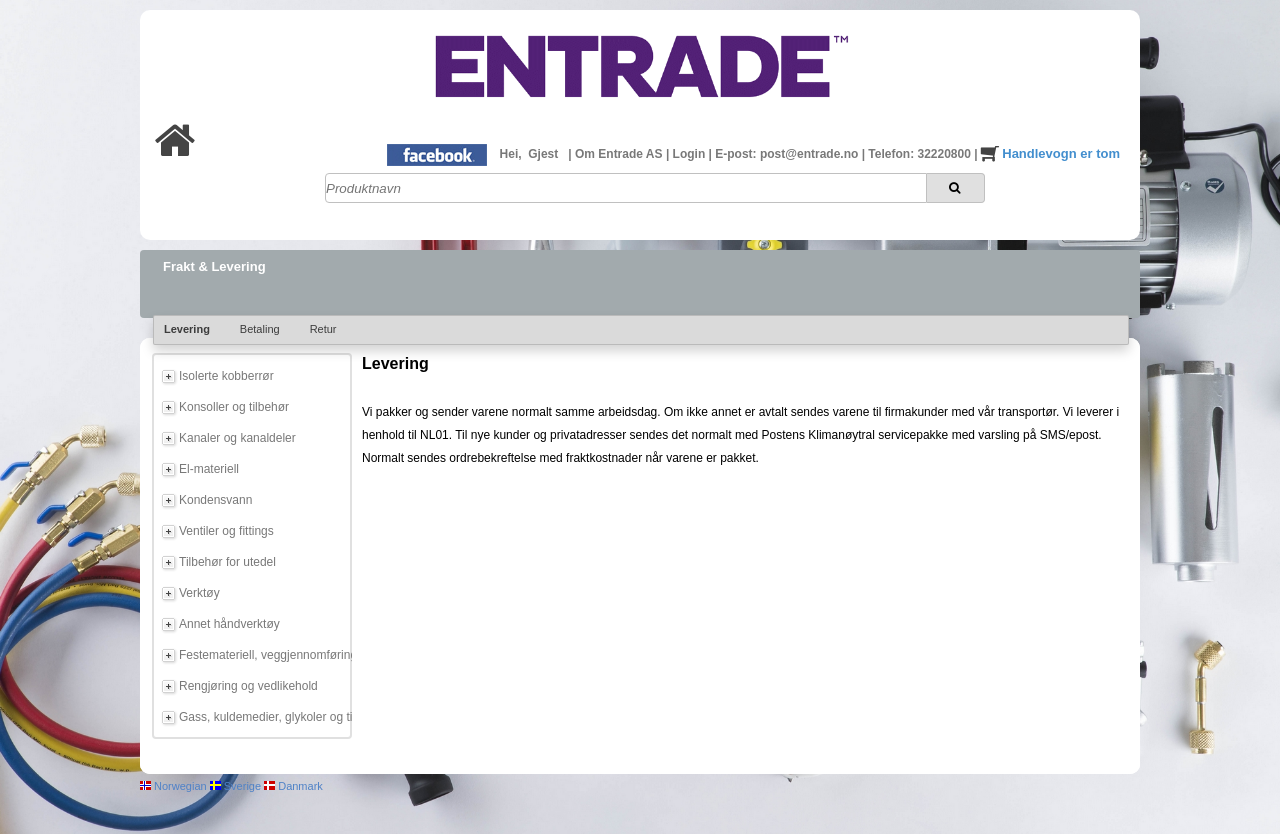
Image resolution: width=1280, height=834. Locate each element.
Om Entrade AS (620, 154)
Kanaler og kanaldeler (237, 438)
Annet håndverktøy (229, 624)
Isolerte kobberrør (226, 376)
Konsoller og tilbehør (234, 407)
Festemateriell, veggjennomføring (262, 655)
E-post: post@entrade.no (788, 154)
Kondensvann (215, 500)
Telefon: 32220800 (921, 154)
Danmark (293, 786)
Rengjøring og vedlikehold (248, 686)
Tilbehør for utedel (227, 562)
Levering (187, 329)
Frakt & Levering (214, 266)
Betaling (260, 329)
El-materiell (209, 469)
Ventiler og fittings (226, 531)
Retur (323, 329)
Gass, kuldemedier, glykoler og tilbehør (262, 717)
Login (691, 154)
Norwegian (173, 786)
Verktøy (199, 593)
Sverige (235, 786)
